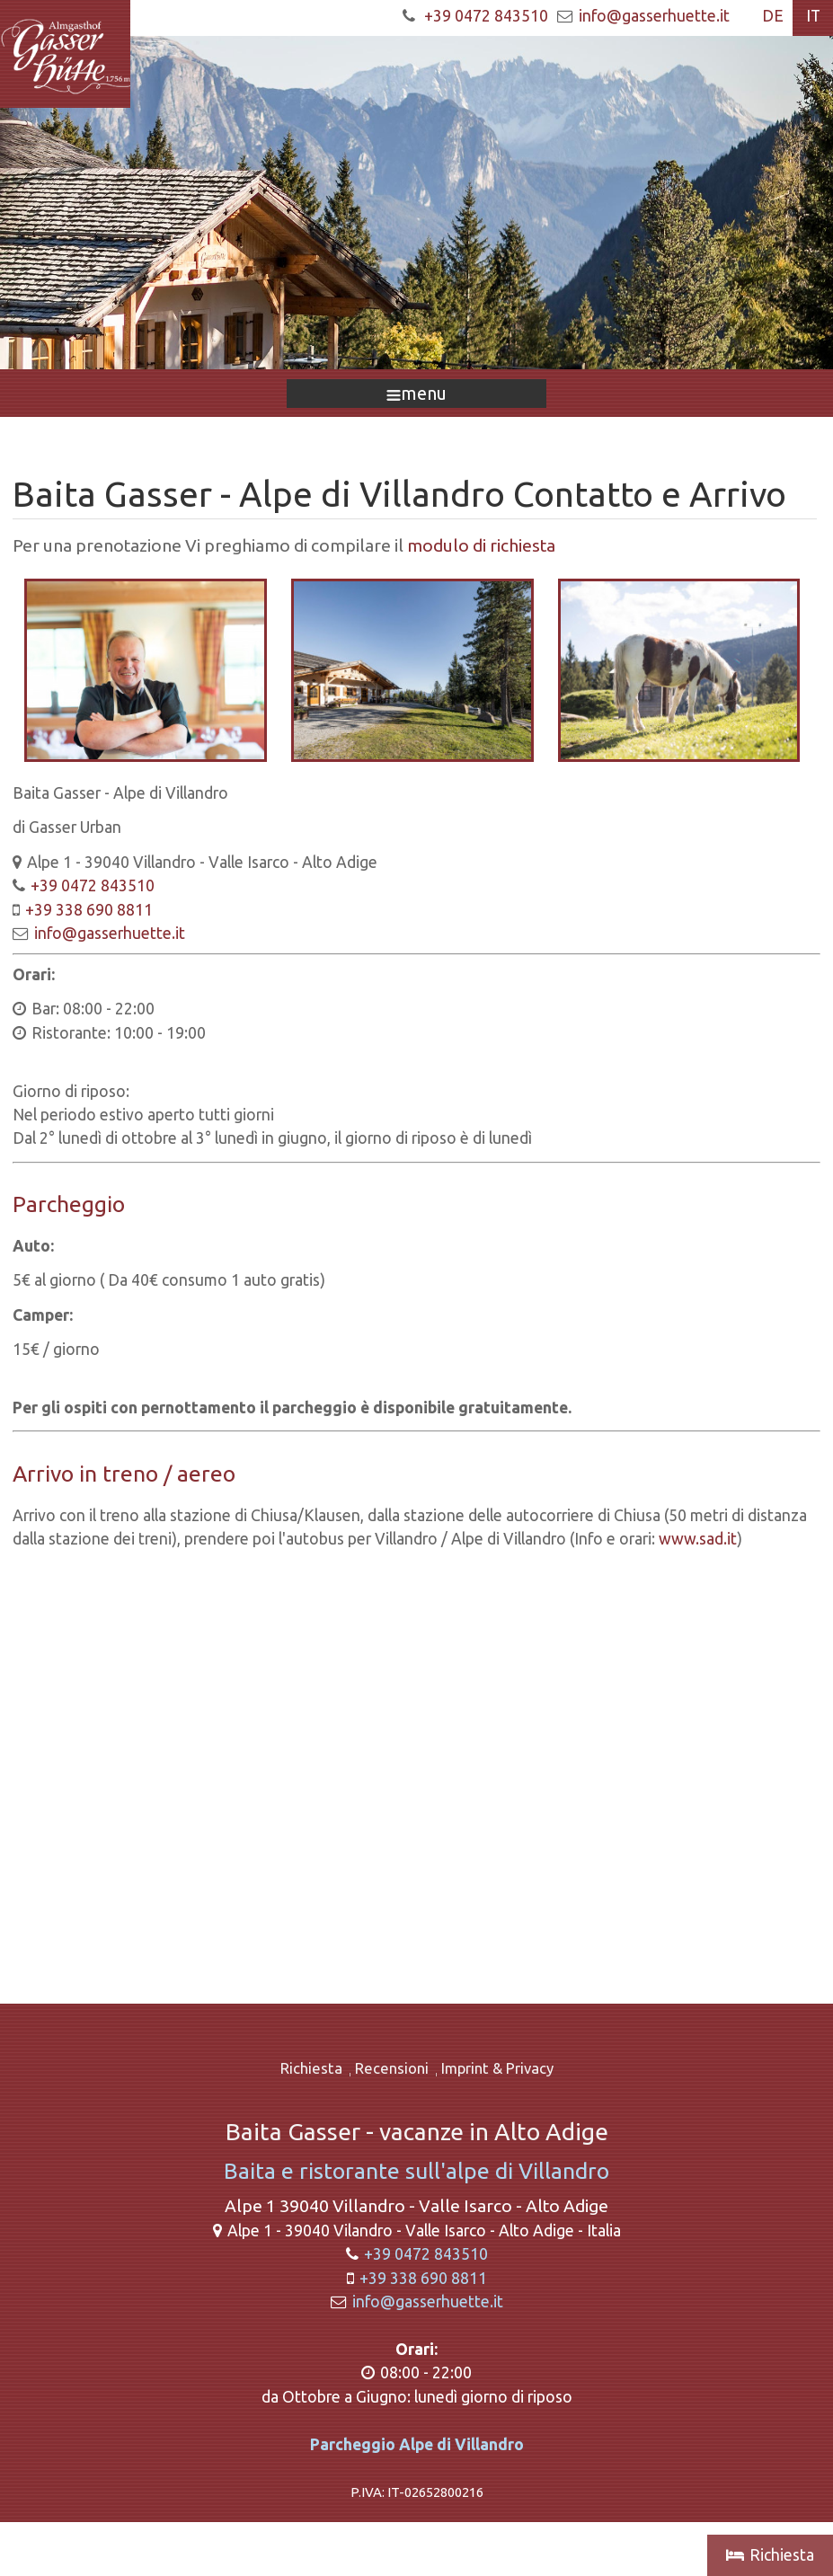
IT (813, 15)
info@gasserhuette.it (654, 15)
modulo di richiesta (481, 545)
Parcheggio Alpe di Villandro (417, 2444)
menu (416, 393)
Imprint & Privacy (497, 2067)
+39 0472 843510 (486, 15)
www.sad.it (698, 1538)
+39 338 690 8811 (89, 909)
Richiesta (311, 2067)
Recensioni (392, 2067)
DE (773, 15)
